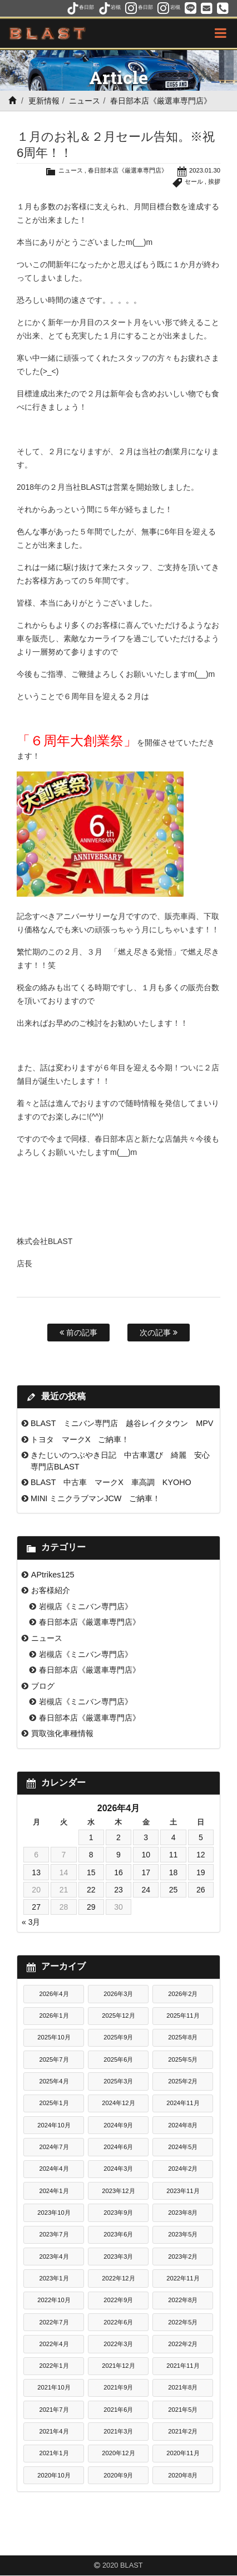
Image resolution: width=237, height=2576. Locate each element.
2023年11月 (182, 2190)
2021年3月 (118, 2431)
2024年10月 (53, 2125)
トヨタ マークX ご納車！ (80, 1439)
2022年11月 (182, 2278)
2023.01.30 (204, 170)
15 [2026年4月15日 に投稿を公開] (91, 1872)
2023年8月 (183, 2212)
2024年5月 (183, 2147)
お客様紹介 (50, 1590)
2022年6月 (118, 2322)
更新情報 (44, 100)
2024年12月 (118, 2103)
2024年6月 (118, 2147)
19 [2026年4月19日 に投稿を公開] (200, 1872)
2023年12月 (118, 2190)
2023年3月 (118, 2256)
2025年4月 (53, 2081)
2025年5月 (183, 2059)
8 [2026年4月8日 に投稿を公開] (91, 1854)
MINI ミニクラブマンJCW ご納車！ (96, 1498)
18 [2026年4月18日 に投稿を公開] (173, 1872)
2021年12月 (118, 2365)
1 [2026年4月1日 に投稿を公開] (91, 1837)
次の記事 (158, 1332)
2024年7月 (53, 2147)
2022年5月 (183, 2322)
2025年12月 (118, 2015)
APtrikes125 (53, 1574)
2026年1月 (53, 2015)
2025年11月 (182, 2015)
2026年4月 (53, 1993)
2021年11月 (182, 2365)
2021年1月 (53, 2453)
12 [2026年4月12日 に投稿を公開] (200, 1854)
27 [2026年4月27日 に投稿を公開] (36, 1906)
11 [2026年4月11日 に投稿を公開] (173, 1854)
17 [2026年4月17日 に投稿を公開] (145, 1872)
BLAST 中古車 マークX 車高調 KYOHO (111, 1482)
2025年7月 (53, 2059)
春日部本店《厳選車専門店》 (160, 100)
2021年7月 (53, 2409)
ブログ (43, 1686)
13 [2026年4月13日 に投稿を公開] (36, 1872)
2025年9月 (118, 2037)
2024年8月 (183, 2125)
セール (194, 181)
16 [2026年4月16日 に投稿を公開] (118, 1872)
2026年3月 (118, 1993)
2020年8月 (183, 2475)
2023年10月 (53, 2212)
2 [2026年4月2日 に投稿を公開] (118, 1837)
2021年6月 (118, 2409)
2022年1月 (53, 2365)
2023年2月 (183, 2256)
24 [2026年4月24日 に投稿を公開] (145, 1889)
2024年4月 (53, 2168)
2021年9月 (118, 2387)
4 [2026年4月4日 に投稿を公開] (173, 1837)
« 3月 (31, 1922)
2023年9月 (118, 2212)
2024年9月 (118, 2125)
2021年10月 (53, 2387)
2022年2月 (183, 2344)
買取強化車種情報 (62, 1733)
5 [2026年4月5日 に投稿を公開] (201, 1837)
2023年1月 (53, 2278)
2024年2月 (183, 2168)
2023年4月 (53, 2256)
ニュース (84, 100)
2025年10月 (53, 2037)
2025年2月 (183, 2081)
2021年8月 (183, 2387)
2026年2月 (183, 1993)
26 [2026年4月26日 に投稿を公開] (200, 1889)
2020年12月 (118, 2453)
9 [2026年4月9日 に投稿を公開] (118, 1854)
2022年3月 (118, 2344)
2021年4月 (53, 2431)
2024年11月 (182, 2103)
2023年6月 (118, 2234)
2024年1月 (53, 2190)
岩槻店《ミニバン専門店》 (85, 1606)
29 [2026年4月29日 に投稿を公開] (91, 1906)
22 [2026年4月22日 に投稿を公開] (91, 1889)
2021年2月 (183, 2431)
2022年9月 (118, 2300)
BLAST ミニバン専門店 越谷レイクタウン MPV (122, 1423)
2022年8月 (183, 2300)
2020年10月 (53, 2475)
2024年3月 (118, 2168)
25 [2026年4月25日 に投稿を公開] (173, 1889)
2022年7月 (53, 2322)
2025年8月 (183, 2037)
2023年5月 (183, 2234)
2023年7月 (53, 2234)
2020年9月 (118, 2475)
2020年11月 (182, 2453)
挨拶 (214, 181)
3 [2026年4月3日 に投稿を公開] (146, 1837)
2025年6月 (118, 2059)
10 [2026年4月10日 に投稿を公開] (145, 1854)
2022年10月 (53, 2300)
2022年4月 (53, 2344)
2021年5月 (183, 2409)
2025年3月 (118, 2081)
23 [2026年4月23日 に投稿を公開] (118, 1889)
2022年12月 (118, 2278)
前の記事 (78, 1332)
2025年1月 (53, 2103)
